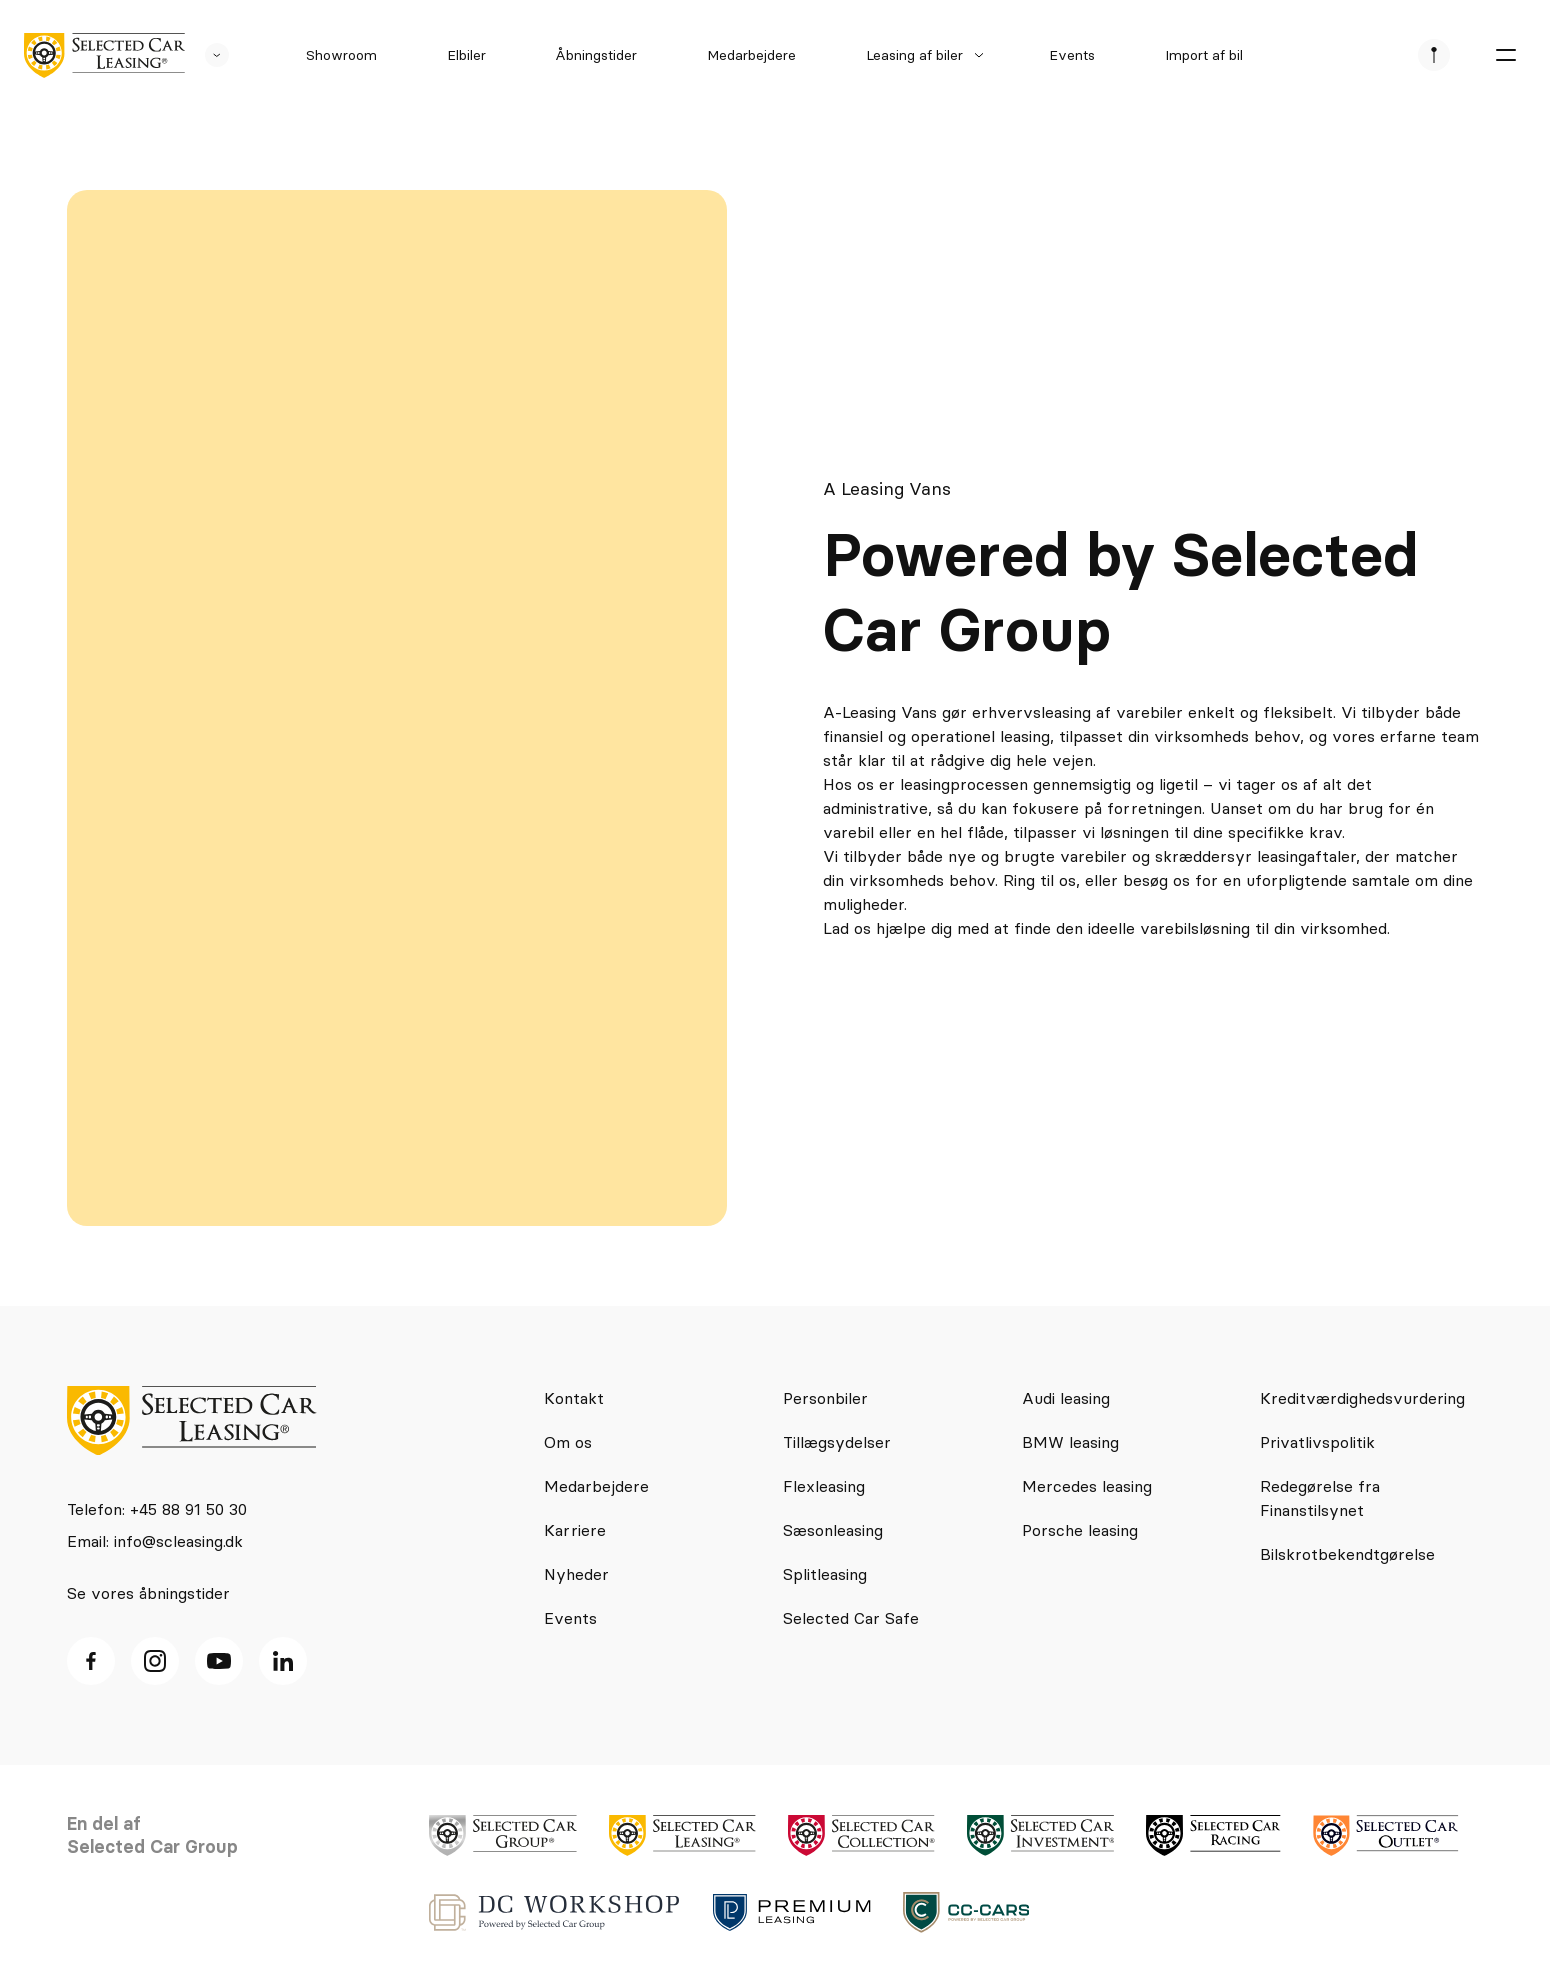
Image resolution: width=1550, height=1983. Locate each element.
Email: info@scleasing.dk (155, 1541)
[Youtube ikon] (219, 1661)
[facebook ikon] (91, 1661)
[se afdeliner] (1434, 55)
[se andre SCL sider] (207, 55)
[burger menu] (1506, 55)
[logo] (104, 55)
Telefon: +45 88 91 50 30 (157, 1509)
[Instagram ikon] (155, 1661)
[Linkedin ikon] (283, 1661)
